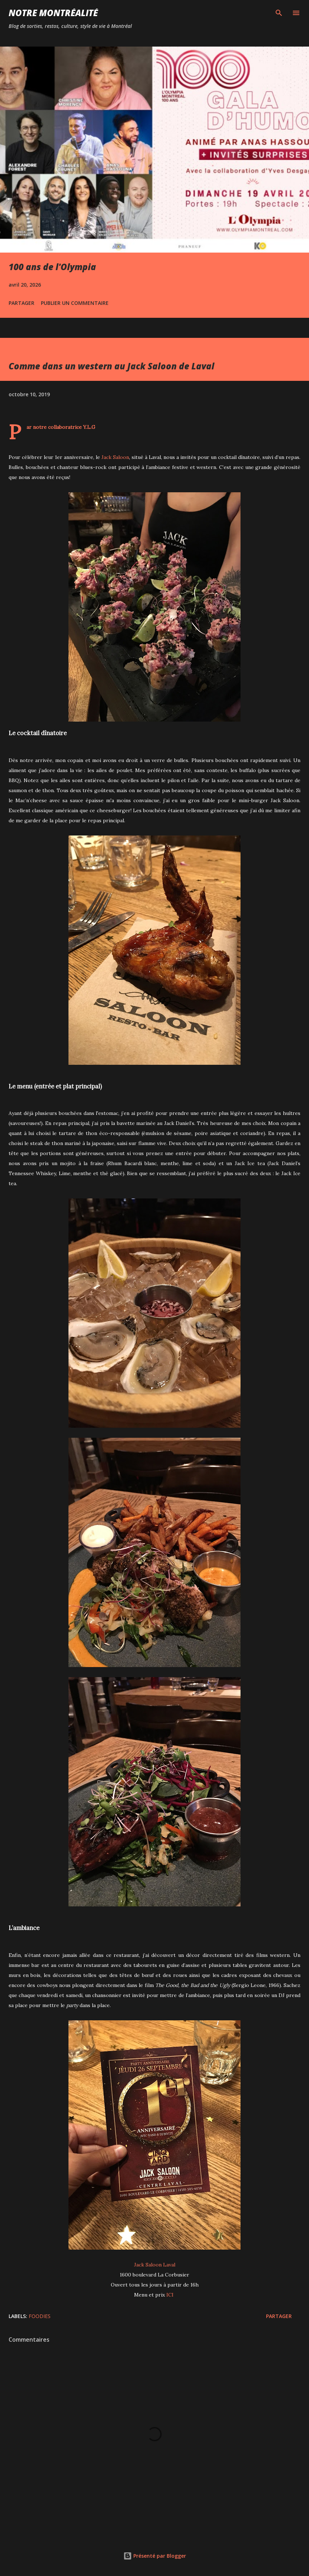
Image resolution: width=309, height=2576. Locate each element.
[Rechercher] (279, 13)
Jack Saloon (115, 457)
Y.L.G (89, 427)
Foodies (40, 2316)
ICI (169, 2295)
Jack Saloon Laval (154, 2264)
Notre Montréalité (53, 13)
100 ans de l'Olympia (52, 267)
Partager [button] (21, 303)
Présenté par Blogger (154, 2555)
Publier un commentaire (75, 303)
